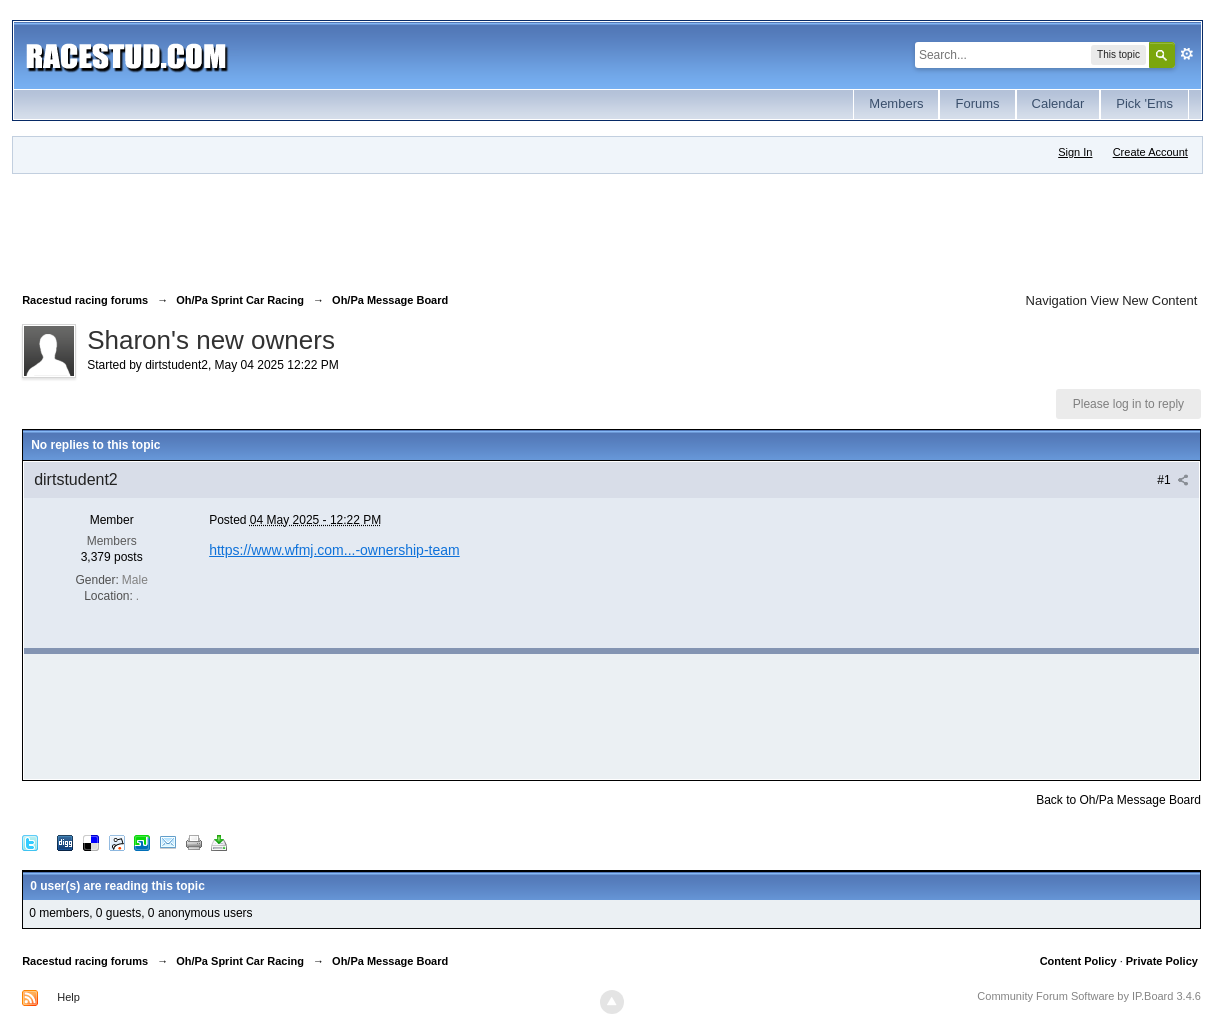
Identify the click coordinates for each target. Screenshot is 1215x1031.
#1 (1173, 480)
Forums (977, 103)
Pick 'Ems (1144, 103)
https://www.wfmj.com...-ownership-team (334, 550)
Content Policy (1078, 961)
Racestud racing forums (85, 961)
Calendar (1058, 103)
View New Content (1144, 300)
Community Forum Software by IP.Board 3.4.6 (1089, 996)
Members (896, 103)
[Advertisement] (386, 229)
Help (68, 997)
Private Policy (1162, 961)
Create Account (1150, 152)
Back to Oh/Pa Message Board (1118, 800)
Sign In (1075, 152)
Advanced (1187, 54)
